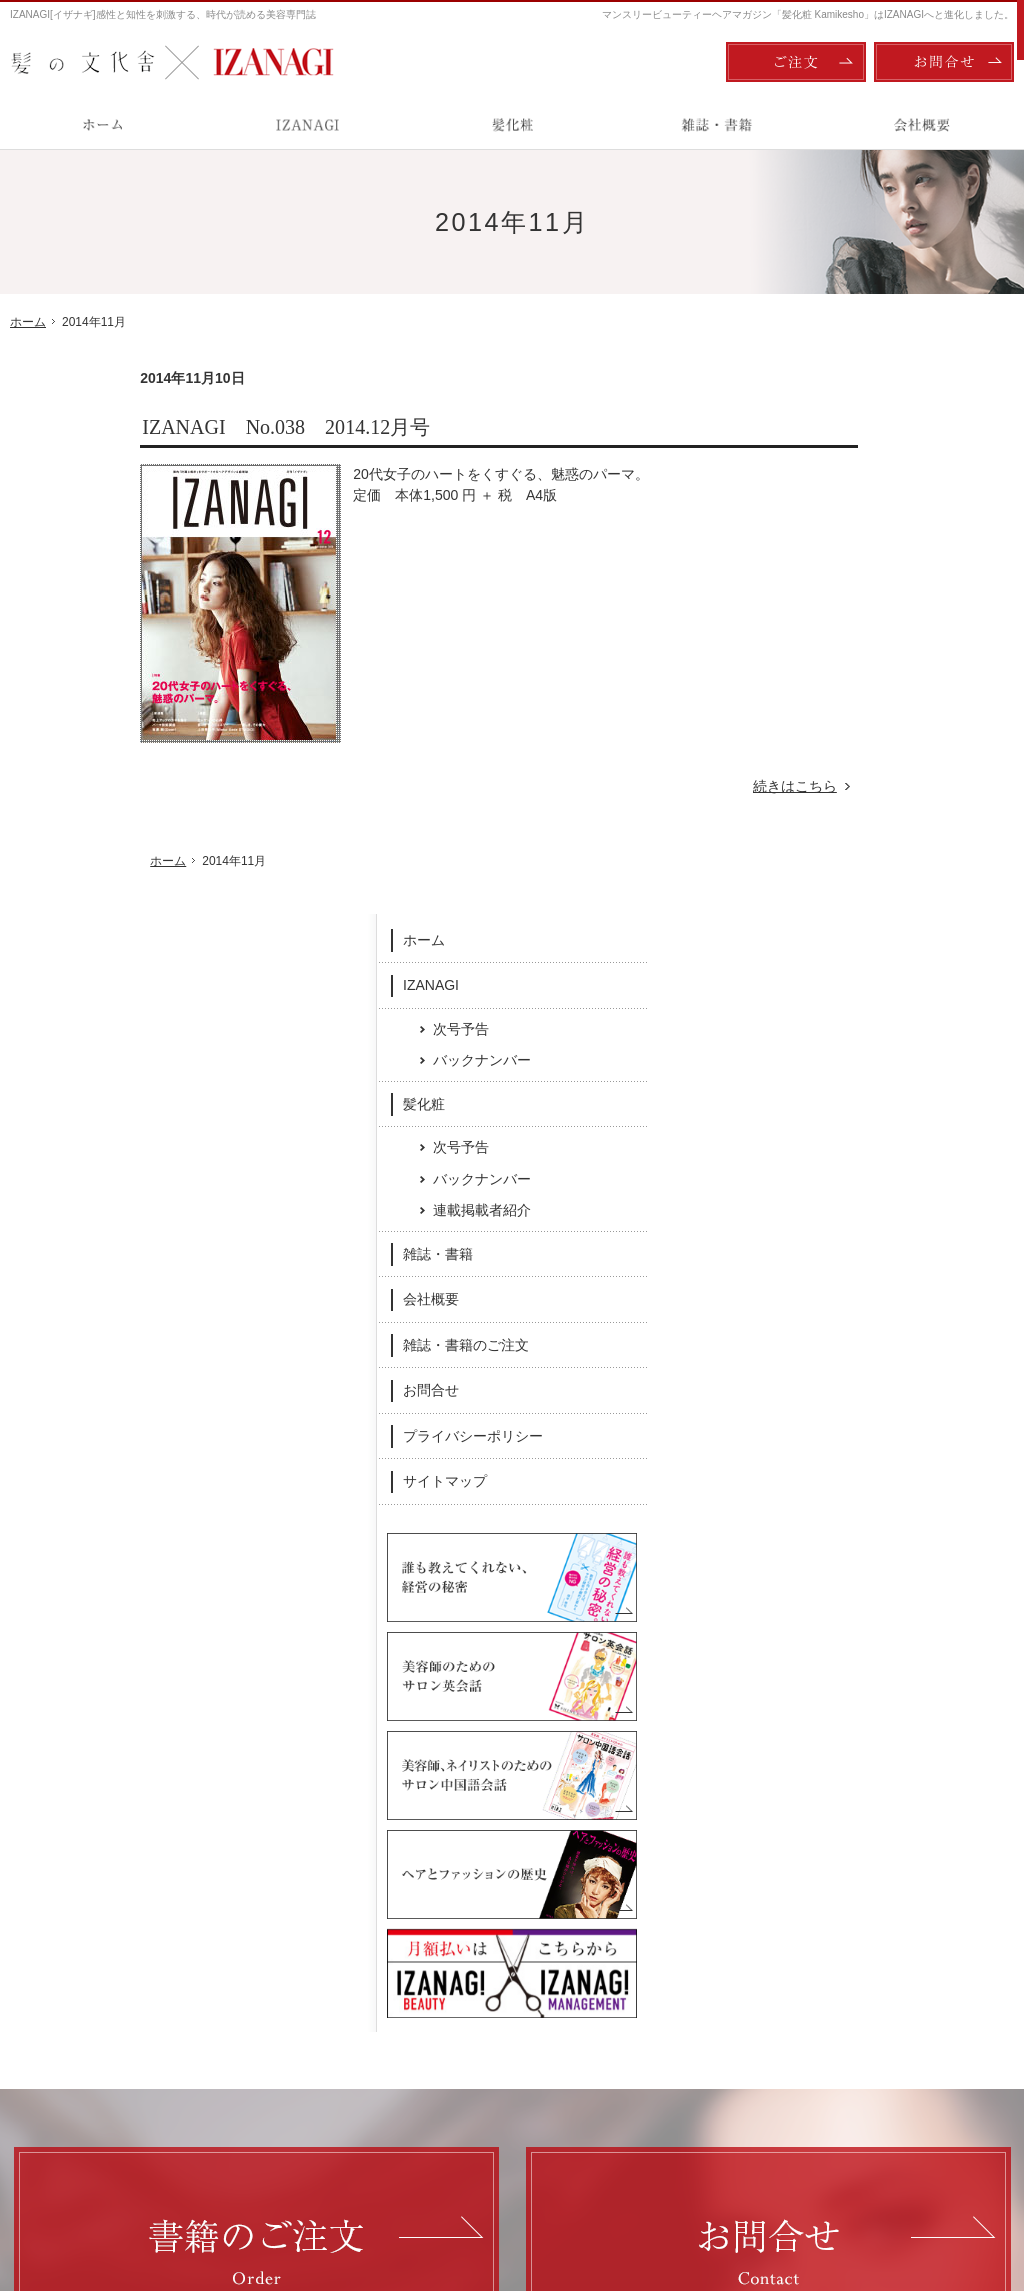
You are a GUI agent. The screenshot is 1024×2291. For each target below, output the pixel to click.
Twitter (651, 1861)
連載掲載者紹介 (879, 668)
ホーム (821, 398)
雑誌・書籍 (835, 712)
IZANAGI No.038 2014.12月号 (156, 427)
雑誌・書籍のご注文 (863, 803)
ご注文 (796, 62)
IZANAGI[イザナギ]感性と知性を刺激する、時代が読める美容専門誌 (163, 14)
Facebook (373, 1861)
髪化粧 (821, 562)
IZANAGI (828, 443)
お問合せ (828, 848)
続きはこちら (675, 786)
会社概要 (828, 757)
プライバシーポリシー (870, 894)
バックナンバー (879, 518)
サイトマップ (842, 939)
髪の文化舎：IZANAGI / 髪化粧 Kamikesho (126, 2192)
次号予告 (858, 487)
